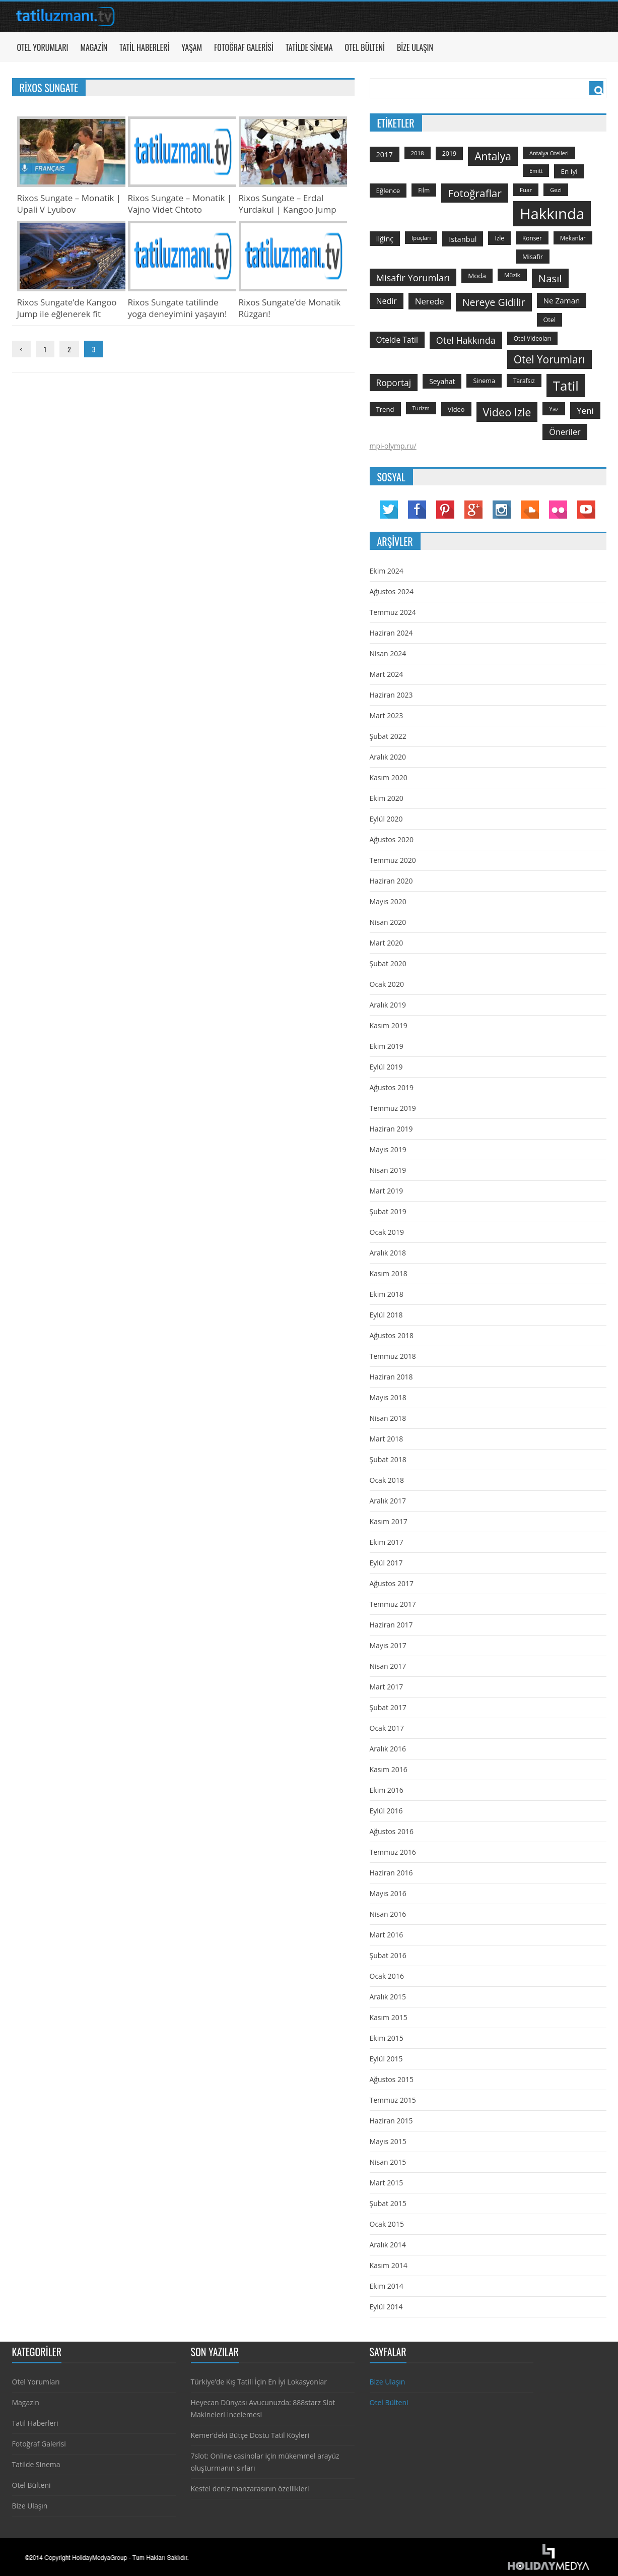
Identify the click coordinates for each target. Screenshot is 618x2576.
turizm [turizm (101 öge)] (421, 408)
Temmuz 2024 (393, 612)
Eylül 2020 (386, 819)
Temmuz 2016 (393, 1852)
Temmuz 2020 (393, 860)
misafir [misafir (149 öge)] (532, 256)
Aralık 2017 (388, 1500)
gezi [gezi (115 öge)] (556, 190)
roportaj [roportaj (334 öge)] (393, 382)
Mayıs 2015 (388, 2141)
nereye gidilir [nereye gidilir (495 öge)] (493, 302)
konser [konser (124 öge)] (532, 238)
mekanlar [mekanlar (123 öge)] (573, 238)
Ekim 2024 (386, 571)
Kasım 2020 (388, 777)
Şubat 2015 (388, 2203)
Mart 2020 (386, 943)
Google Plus (473, 509)
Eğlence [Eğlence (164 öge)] (388, 190)
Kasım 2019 (388, 1025)
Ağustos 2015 (392, 2079)
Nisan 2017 (388, 1666)
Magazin (93, 47)
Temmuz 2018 (393, 1356)
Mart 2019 (386, 1191)
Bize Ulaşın (415, 47)
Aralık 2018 (388, 1253)
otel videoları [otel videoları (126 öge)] (533, 338)
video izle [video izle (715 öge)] (507, 412)
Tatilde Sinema (309, 47)
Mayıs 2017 (388, 1645)
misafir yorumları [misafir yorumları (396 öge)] (413, 277)
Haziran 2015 (391, 2120)
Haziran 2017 (391, 1624)
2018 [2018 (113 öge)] (417, 153)
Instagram (502, 509)
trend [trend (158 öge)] (385, 409)
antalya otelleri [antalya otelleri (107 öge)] (549, 153)
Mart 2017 (386, 1686)
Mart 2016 (386, 1934)
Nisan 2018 (388, 1418)
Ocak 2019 (387, 1232)
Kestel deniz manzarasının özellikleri (250, 2488)
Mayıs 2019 (388, 1149)
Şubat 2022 (388, 736)
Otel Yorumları (42, 47)
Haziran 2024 (391, 633)
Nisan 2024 (388, 653)
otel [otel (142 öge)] (549, 320)
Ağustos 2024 (392, 591)
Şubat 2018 (388, 1459)
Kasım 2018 (388, 1273)
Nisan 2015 (388, 2162)
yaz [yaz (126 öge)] (554, 409)
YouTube (586, 509)
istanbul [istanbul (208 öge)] (462, 239)
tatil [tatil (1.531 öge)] (566, 385)
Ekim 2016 (386, 1790)
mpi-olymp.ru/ (393, 446)
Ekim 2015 (386, 2038)
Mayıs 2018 (388, 1397)
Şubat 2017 (388, 1707)
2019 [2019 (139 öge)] (449, 153)
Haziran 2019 (391, 1129)
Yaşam (191, 47)
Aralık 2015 (388, 1996)
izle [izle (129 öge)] (499, 238)
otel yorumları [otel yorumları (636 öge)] (549, 359)
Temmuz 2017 (393, 1604)
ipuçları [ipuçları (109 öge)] (421, 237)
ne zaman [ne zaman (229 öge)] (561, 300)
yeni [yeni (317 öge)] (585, 410)
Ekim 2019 (386, 1046)
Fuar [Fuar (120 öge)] (526, 190)
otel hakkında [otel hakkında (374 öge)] (466, 340)
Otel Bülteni (365, 47)
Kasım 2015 (388, 2017)
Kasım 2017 (388, 1521)
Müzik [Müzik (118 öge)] (512, 275)
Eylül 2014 (386, 2306)
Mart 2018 (386, 1438)
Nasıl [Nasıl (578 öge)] (550, 278)
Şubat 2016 (388, 1955)
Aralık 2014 (388, 2244)
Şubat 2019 (388, 1211)
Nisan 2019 (388, 1170)
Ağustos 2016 (392, 1831)
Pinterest (445, 509)
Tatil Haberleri (144, 47)
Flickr (558, 509)
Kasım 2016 (388, 1769)
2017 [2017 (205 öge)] (384, 154)
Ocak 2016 (387, 1976)
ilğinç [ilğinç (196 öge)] (385, 238)
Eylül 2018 (386, 1315)
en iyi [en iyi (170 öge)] (569, 171)
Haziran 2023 (391, 695)
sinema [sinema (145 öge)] (484, 380)
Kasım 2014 (388, 2265)
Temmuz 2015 (393, 2100)
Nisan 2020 (388, 922)
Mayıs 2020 (388, 901)
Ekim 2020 (386, 798)
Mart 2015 (386, 2182)
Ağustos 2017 (392, 1583)
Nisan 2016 (388, 1914)
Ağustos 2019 (392, 1087)
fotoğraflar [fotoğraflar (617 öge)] (475, 193)
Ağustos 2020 (392, 839)
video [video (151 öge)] (456, 409)
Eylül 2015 (386, 2058)
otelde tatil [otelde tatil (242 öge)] (397, 339)
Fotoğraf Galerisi (243, 47)
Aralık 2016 (388, 1748)
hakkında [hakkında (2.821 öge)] (552, 214)
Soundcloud (530, 509)
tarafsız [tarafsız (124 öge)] (524, 380)
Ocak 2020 (387, 984)
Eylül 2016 (386, 1810)
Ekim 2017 (386, 1542)
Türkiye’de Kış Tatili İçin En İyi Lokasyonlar (259, 2381)
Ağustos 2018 (392, 1335)
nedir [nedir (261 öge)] (386, 300)
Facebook (417, 509)
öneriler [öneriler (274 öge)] (564, 431)
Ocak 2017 (387, 1728)
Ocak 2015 (387, 2224)
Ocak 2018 (387, 1480)
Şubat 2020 (388, 963)
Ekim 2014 (386, 2286)
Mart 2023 (386, 715)
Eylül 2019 (386, 1067)
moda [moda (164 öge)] (477, 275)
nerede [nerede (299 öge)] (429, 301)
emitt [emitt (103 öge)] (535, 170)
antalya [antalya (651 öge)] (492, 156)
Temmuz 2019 (393, 1108)
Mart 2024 (386, 674)
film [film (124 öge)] (424, 190)
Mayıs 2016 (388, 1893)
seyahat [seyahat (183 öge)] (442, 381)
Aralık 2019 (388, 1005)
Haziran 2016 (391, 1872)
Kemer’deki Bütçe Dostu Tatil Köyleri (250, 2435)
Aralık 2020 (388, 757)
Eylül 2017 (386, 1562)
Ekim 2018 (386, 1294)
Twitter (389, 509)
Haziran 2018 (391, 1376)
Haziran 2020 (391, 881)
